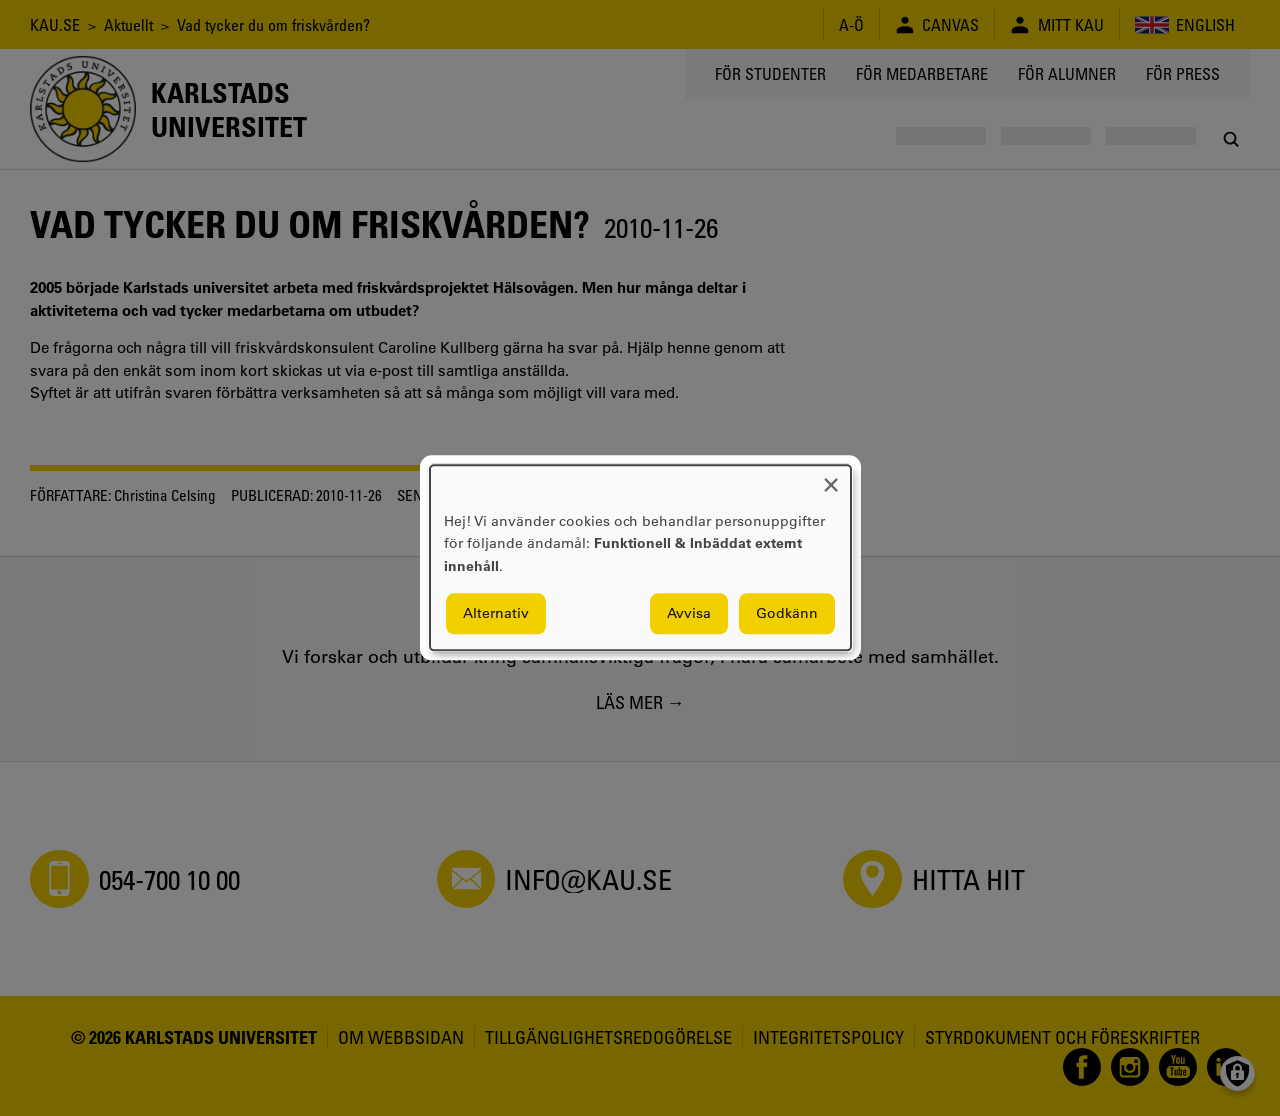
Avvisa (689, 614)
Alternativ (496, 614)
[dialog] (640, 557)
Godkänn (787, 614)
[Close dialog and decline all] (831, 477)
